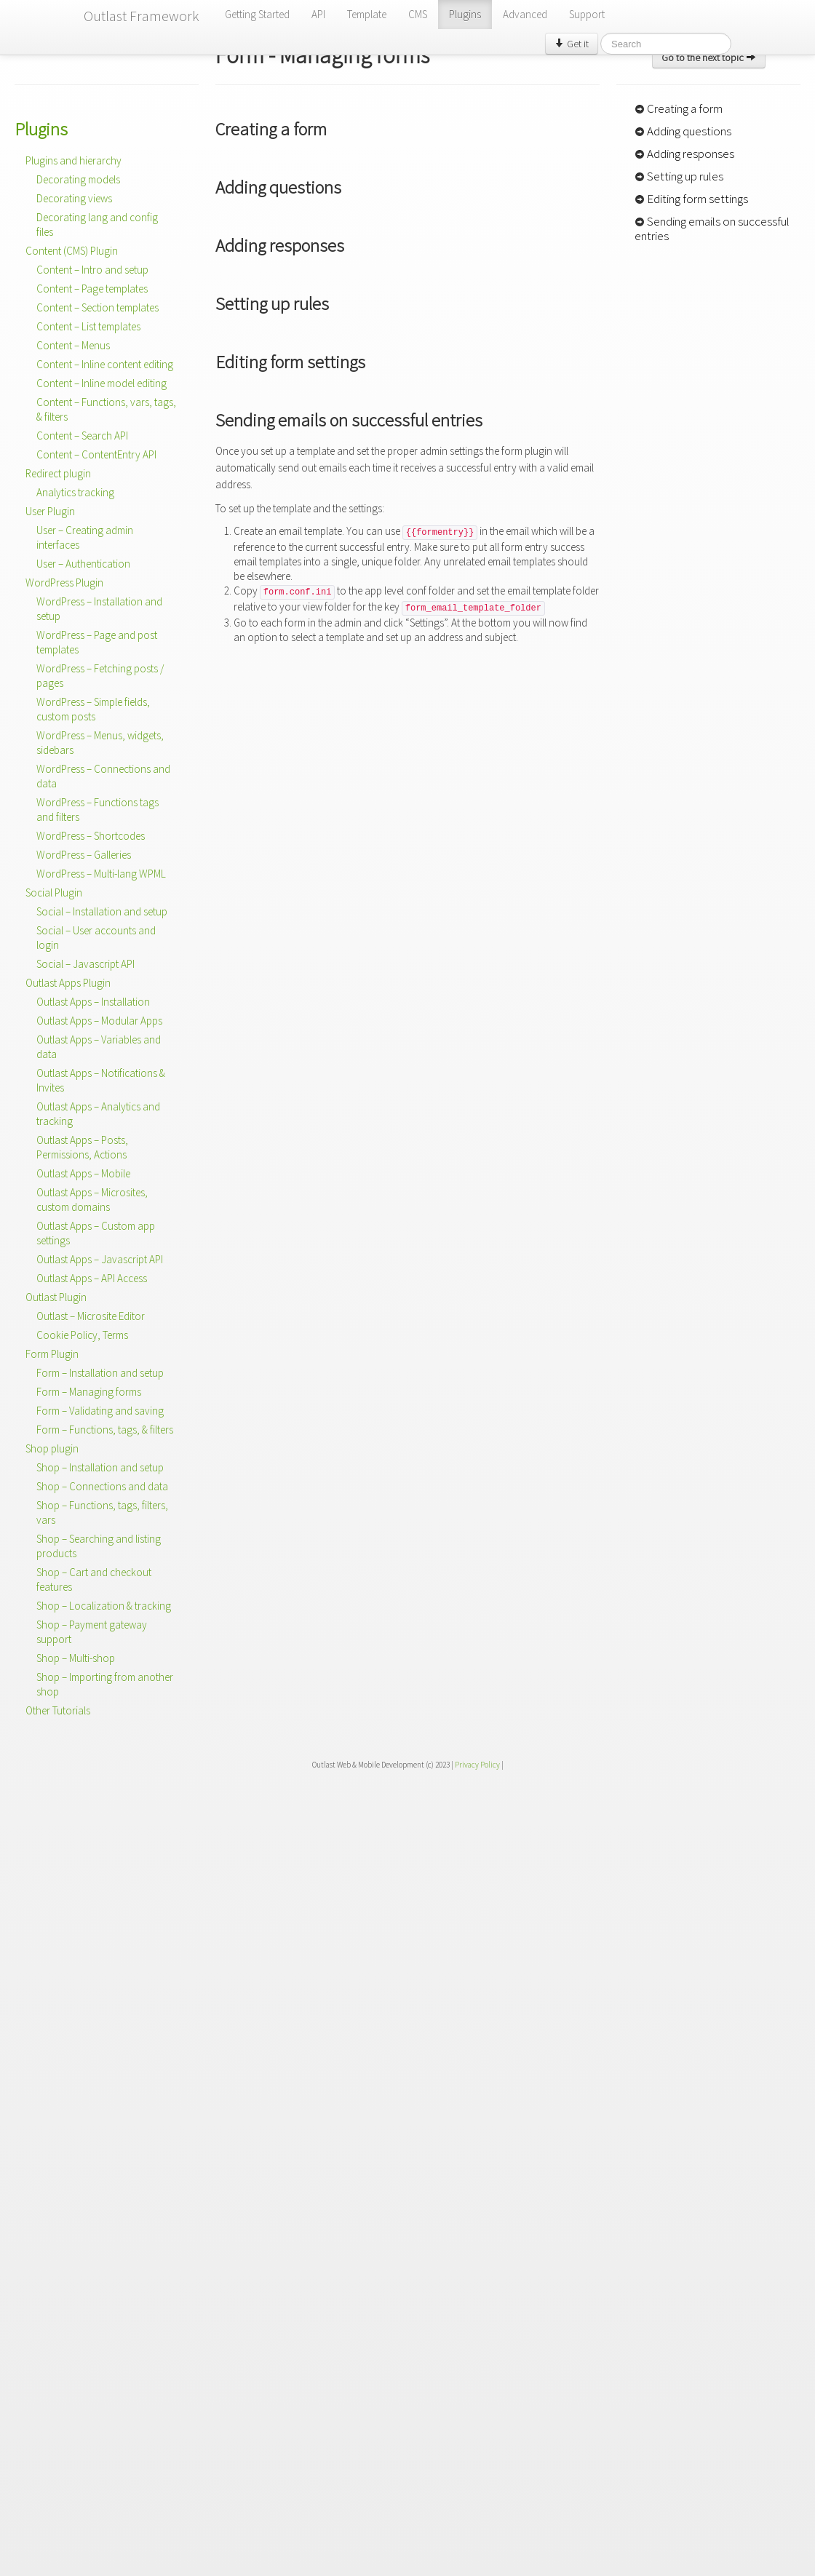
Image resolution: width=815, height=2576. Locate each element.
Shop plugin (52, 1448)
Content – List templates (88, 326)
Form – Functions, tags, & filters (104, 1429)
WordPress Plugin (64, 582)
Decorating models (78, 179)
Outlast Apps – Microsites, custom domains (92, 1199)
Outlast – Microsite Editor (90, 1316)
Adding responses (684, 154)
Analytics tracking (75, 492)
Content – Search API (82, 435)
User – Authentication (83, 564)
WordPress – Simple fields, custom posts (93, 709)
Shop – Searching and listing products (98, 1546)
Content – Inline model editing (101, 383)
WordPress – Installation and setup (99, 609)
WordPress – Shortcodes (90, 836)
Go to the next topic (708, 57)
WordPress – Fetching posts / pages (100, 675)
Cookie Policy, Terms (82, 1335)
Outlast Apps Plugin (68, 983)
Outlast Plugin (56, 1297)
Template (366, 14)
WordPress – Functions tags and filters (97, 809)
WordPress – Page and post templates (96, 642)
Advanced (525, 14)
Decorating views (74, 198)
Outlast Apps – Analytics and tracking (98, 1114)
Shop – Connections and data (102, 1486)
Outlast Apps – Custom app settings (95, 1233)
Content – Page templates (92, 288)
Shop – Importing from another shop (104, 1684)
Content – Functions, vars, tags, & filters (106, 409)
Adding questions (683, 131)
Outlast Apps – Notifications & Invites (100, 1080)
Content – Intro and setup (92, 270)
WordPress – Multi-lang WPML (101, 873)
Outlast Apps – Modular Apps (99, 1020)
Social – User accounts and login (96, 937)
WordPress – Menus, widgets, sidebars (100, 742)
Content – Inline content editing (104, 364)
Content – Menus (73, 345)
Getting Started (257, 14)
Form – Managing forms (88, 1392)
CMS (417, 14)
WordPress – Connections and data (103, 776)
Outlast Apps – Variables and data (98, 1047)
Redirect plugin (58, 473)
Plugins (465, 14)
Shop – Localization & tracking (103, 1606)
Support (587, 14)
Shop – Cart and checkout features (93, 1579)
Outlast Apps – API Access (91, 1278)
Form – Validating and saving (100, 1411)
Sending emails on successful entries (712, 228)
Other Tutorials (57, 1710)
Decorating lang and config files (97, 224)
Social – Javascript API (85, 964)
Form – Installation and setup (100, 1373)
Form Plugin (52, 1354)
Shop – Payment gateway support (91, 1632)
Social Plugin (53, 892)
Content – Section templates (97, 307)
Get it (571, 43)
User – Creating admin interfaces (84, 537)
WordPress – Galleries (83, 855)
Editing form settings (691, 199)
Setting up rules (679, 176)
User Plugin (50, 511)
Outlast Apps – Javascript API (99, 1259)
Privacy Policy (477, 1765)
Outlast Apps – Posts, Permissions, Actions (82, 1147)
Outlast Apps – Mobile (83, 1173)
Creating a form (679, 108)
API (318, 14)
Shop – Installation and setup (100, 1467)
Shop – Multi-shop (75, 1658)
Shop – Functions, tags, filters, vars (102, 1512)
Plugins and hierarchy (73, 160)
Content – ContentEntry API (96, 454)
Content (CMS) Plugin (71, 251)
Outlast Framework (141, 16)
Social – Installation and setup (101, 911)
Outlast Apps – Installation (93, 1002)
